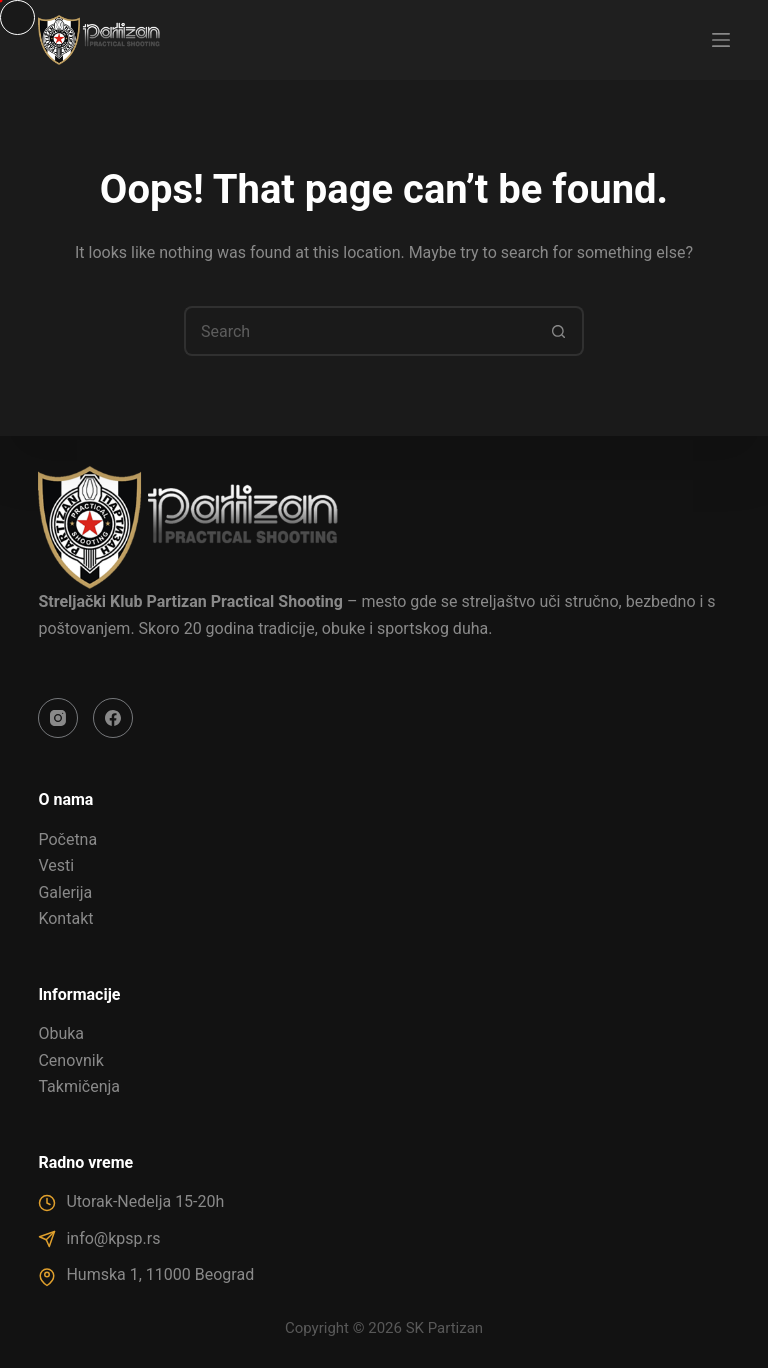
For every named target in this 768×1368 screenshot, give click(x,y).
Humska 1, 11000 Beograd (160, 1274)
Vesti (56, 865)
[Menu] (721, 40)
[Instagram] (58, 718)
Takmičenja (79, 1086)
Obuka (61, 1033)
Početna (67, 839)
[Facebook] (113, 718)
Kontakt (65, 918)
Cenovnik (70, 1060)
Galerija (65, 892)
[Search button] (559, 331)
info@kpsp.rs (113, 1238)
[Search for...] (359, 331)
